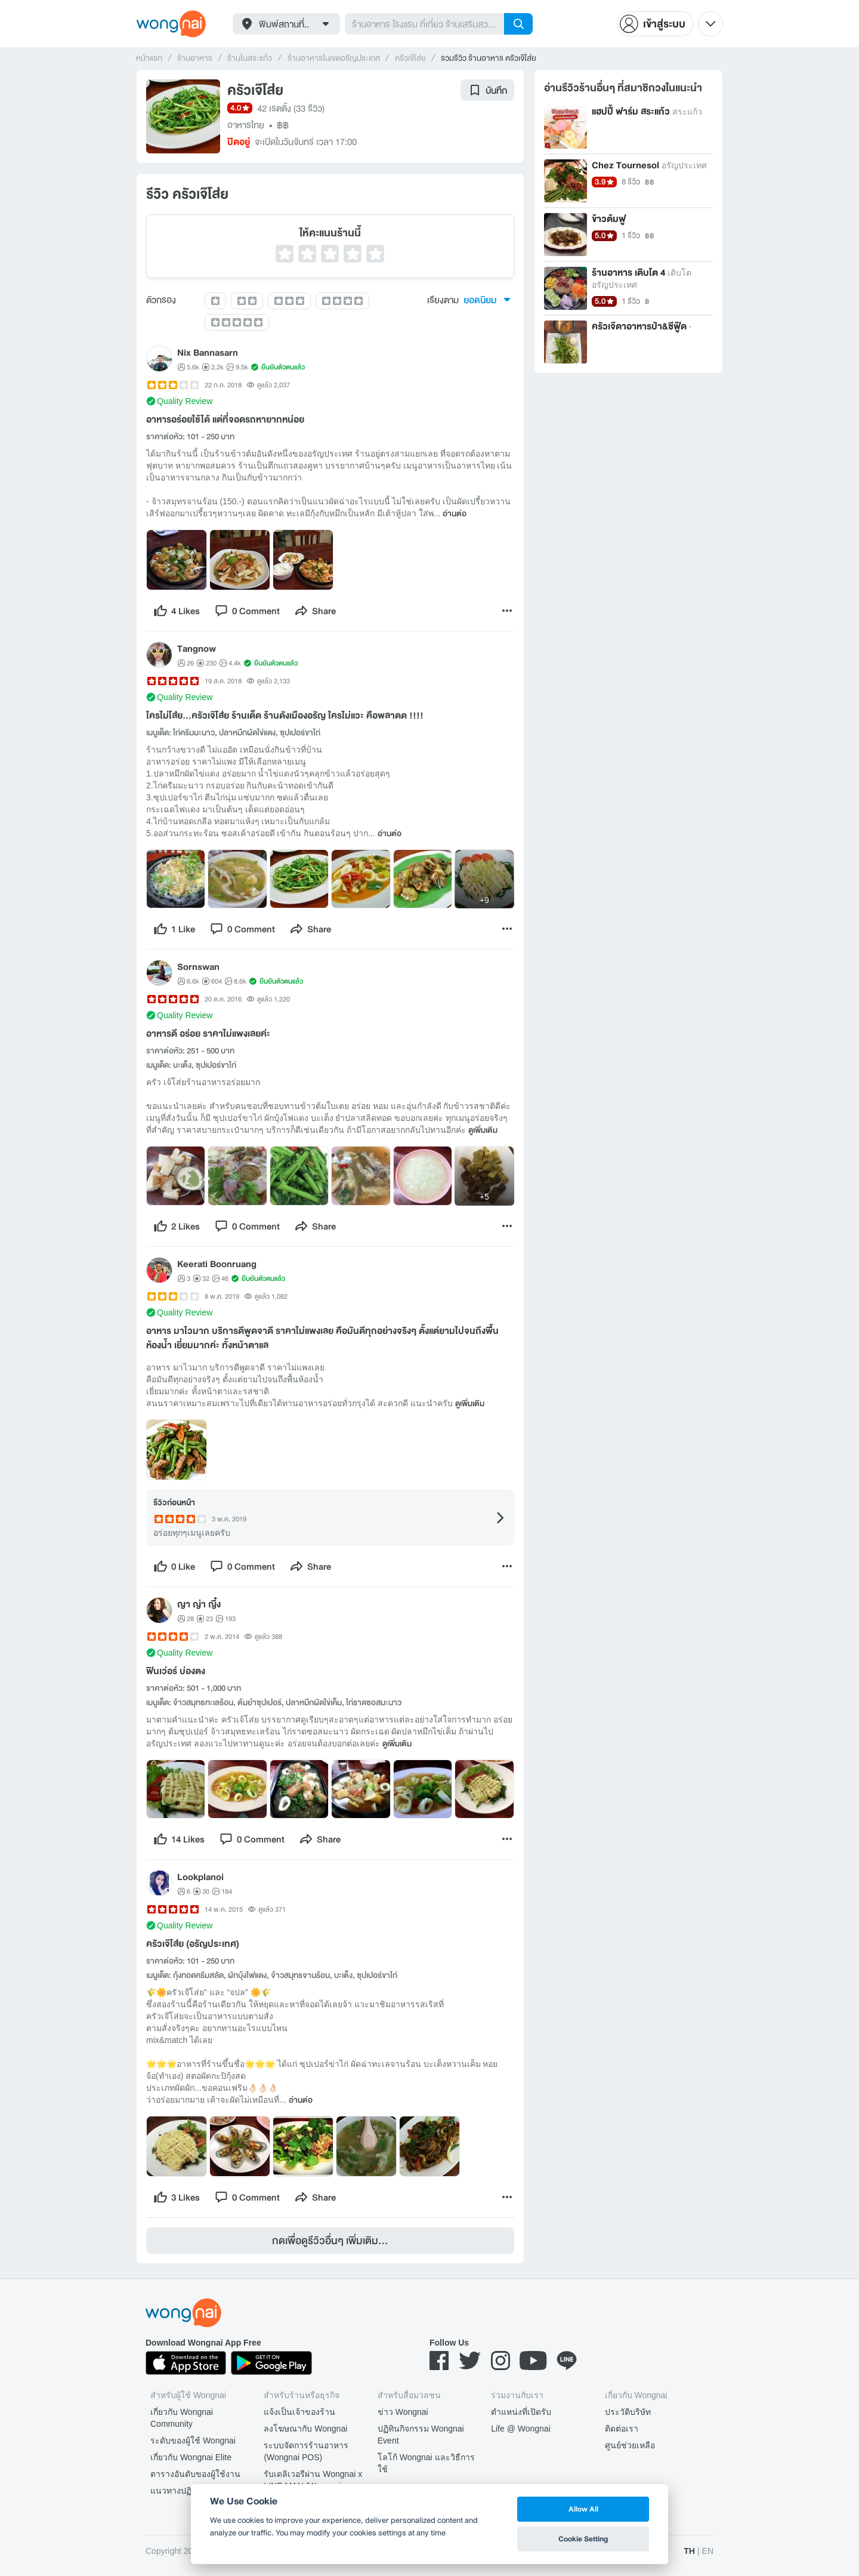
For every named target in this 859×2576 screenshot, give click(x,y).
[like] (176, 610)
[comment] (247, 610)
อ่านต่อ (454, 514)
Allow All (583, 2509)
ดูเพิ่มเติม (483, 1130)
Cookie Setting (583, 2538)
